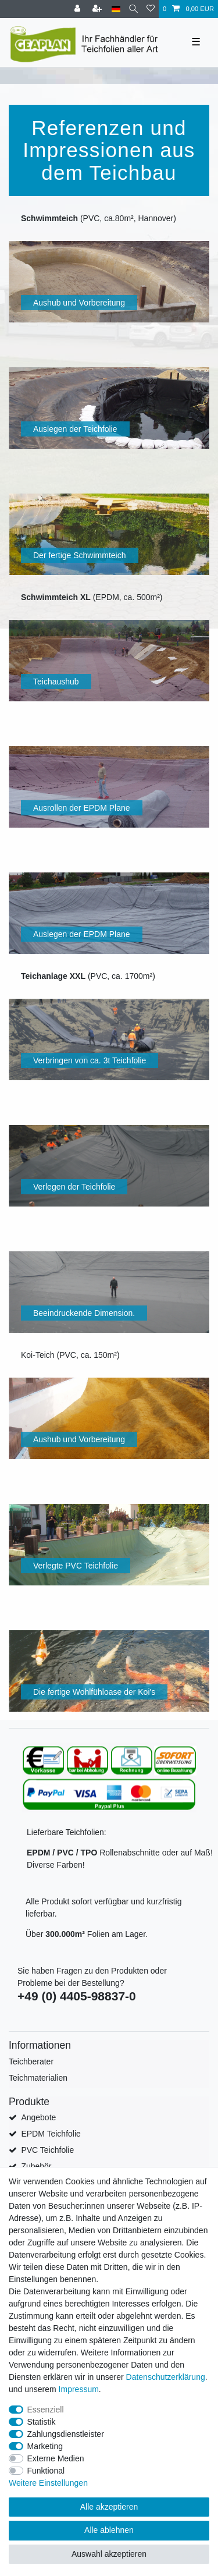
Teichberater (31, 2061)
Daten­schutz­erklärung (165, 2377)
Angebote (38, 2117)
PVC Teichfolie (47, 2150)
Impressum (79, 2389)
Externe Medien (55, 2458)
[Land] (116, 9)
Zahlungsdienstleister (65, 2434)
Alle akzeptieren (109, 2506)
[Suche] (133, 9)
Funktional (46, 2470)
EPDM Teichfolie (50, 2133)
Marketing (45, 2446)
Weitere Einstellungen (48, 2483)
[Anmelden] (78, 9)
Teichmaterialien (38, 2077)
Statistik (41, 2421)
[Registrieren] (98, 9)
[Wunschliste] (150, 9)
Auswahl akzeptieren (109, 2554)
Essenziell (45, 2409)
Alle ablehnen (109, 2530)
